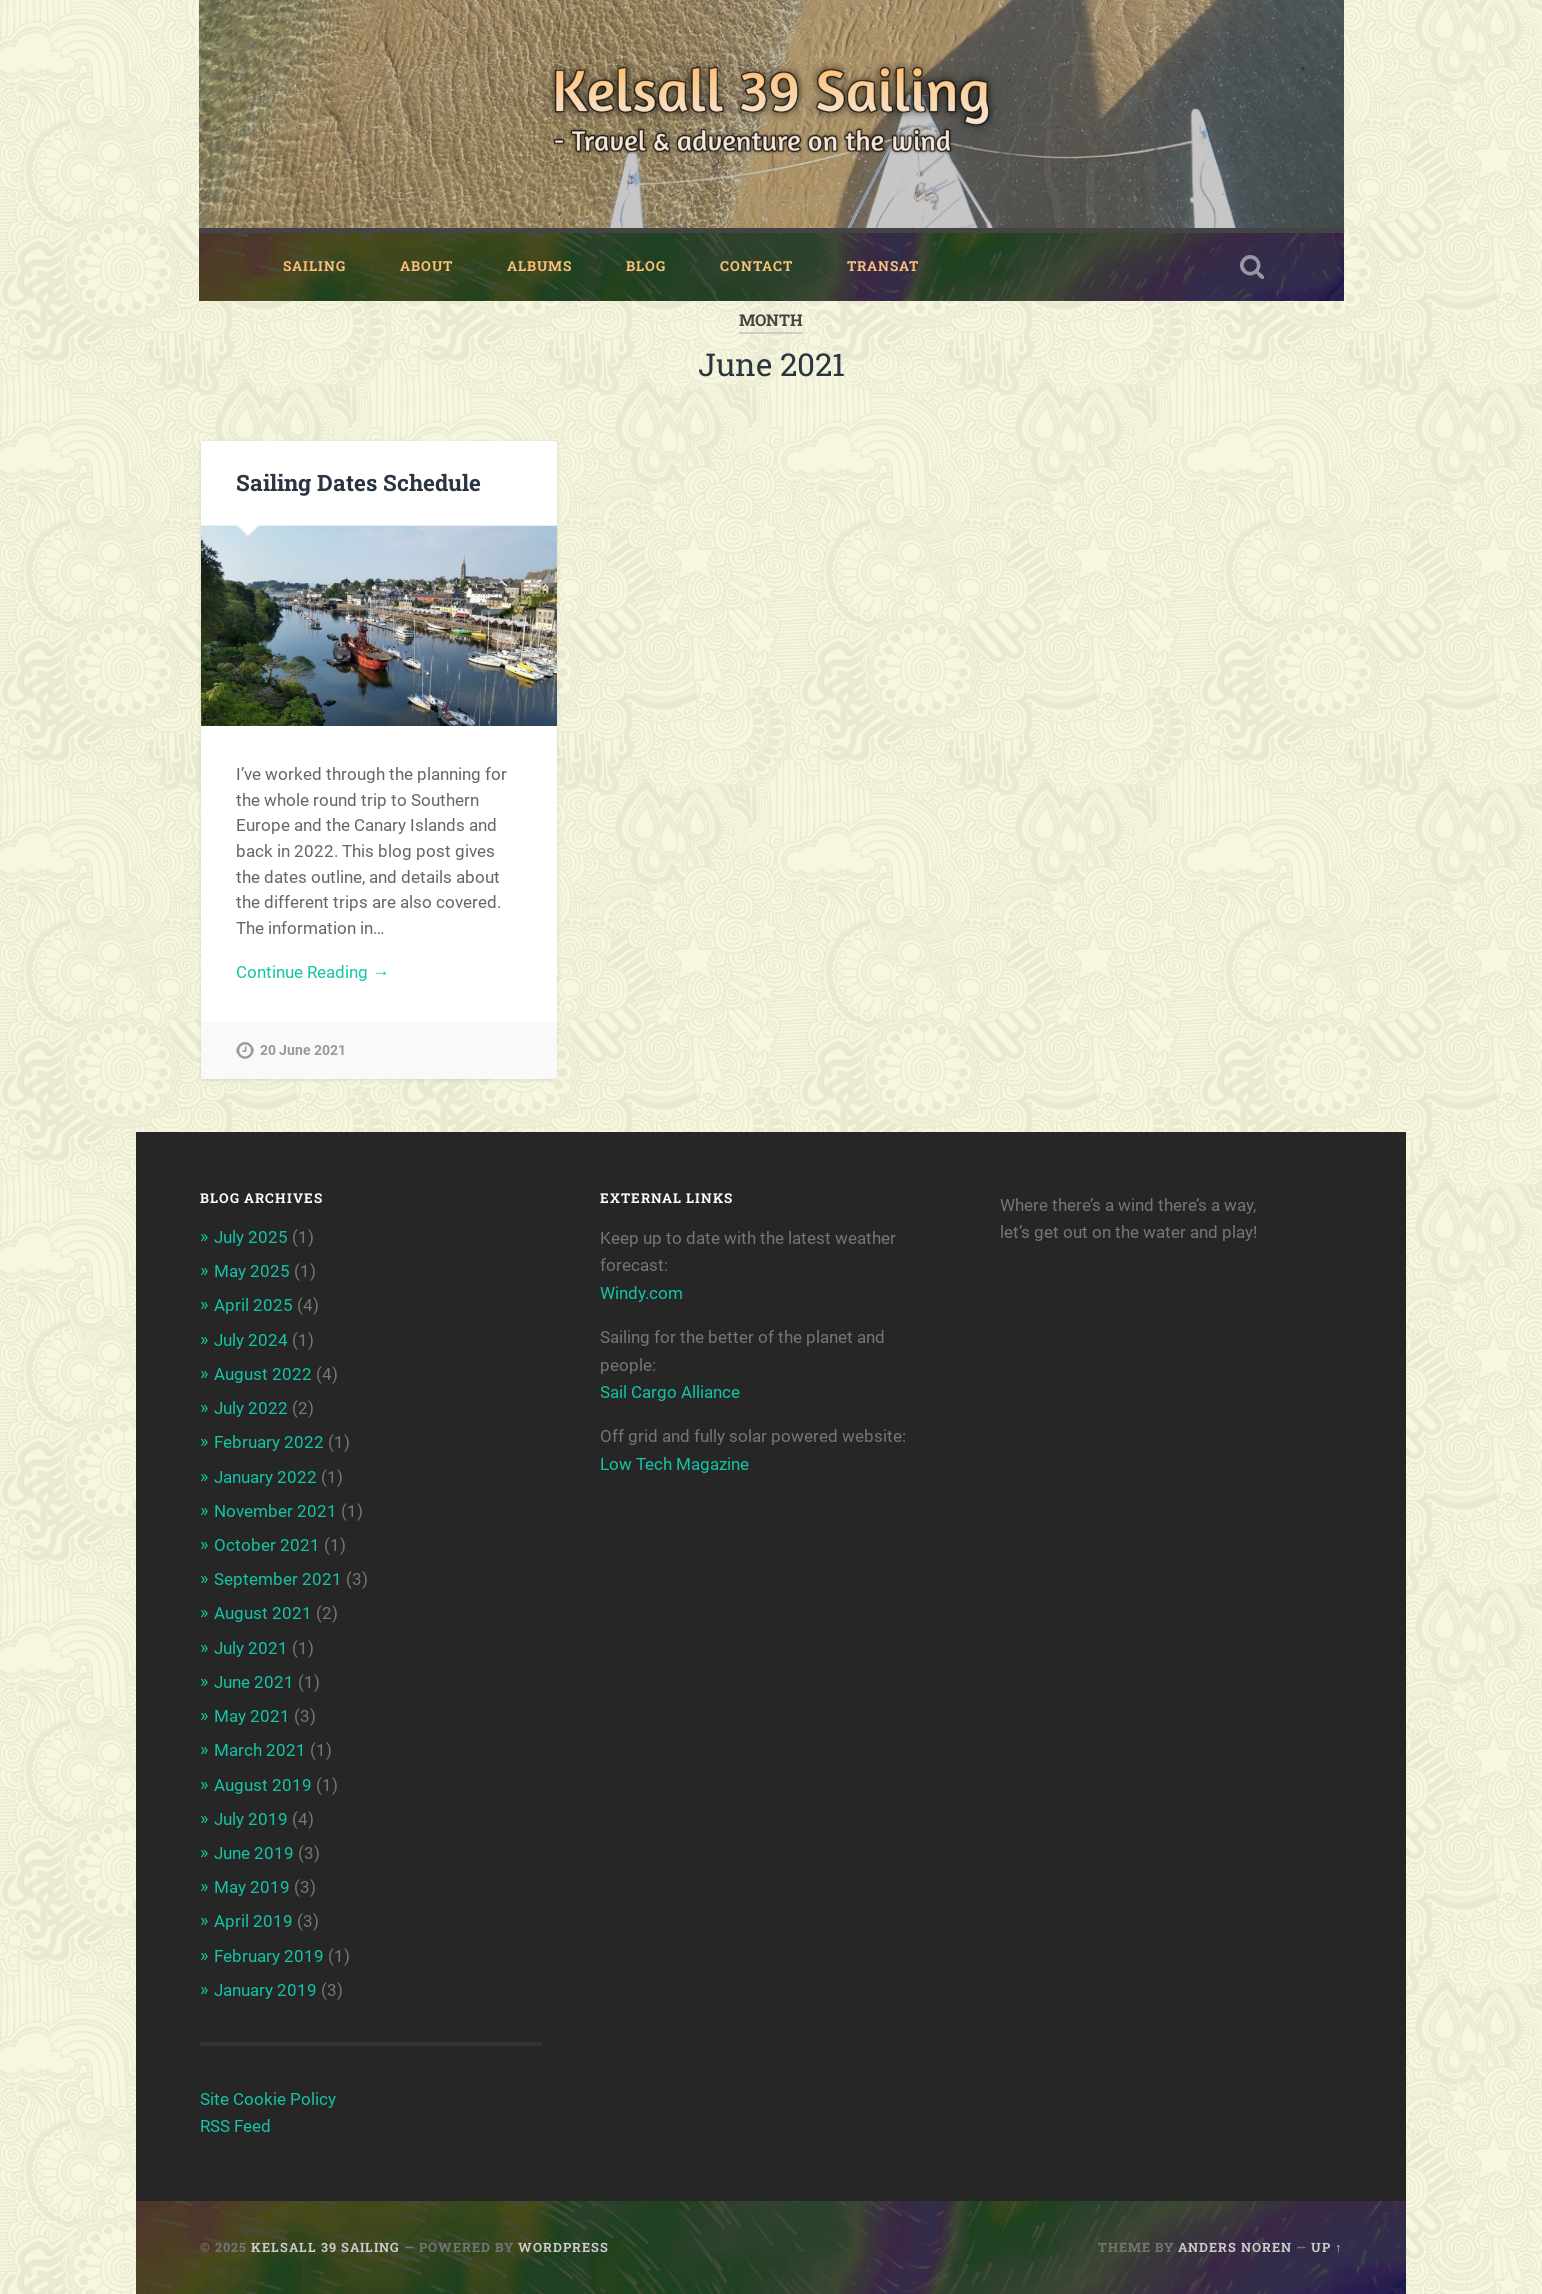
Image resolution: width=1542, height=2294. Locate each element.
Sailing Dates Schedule (358, 482)
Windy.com (641, 1293)
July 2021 (251, 1648)
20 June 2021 (303, 1050)
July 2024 (251, 1340)
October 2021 (267, 1545)
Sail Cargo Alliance (670, 1392)
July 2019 (251, 1819)
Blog (646, 266)
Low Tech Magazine (674, 1464)
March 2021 (260, 1750)
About (426, 266)
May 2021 (252, 1716)
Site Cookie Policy (268, 2099)
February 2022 (269, 1442)
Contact (756, 266)
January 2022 (265, 1477)
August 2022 (263, 1374)
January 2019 (265, 1990)
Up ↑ (1326, 2247)
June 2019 (254, 1853)
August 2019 (263, 1785)
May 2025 (252, 1271)
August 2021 (263, 1613)
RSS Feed (235, 2126)
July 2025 (251, 1237)
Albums (539, 266)
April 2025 (253, 1305)
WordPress (563, 2247)
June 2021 (254, 1682)
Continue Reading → (312, 972)
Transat (883, 266)
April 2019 (253, 1921)
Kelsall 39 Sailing (325, 2247)
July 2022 (251, 1408)
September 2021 (278, 1579)
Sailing (314, 266)
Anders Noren (1235, 2247)
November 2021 (275, 1511)
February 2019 (269, 1956)
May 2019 (252, 1887)
